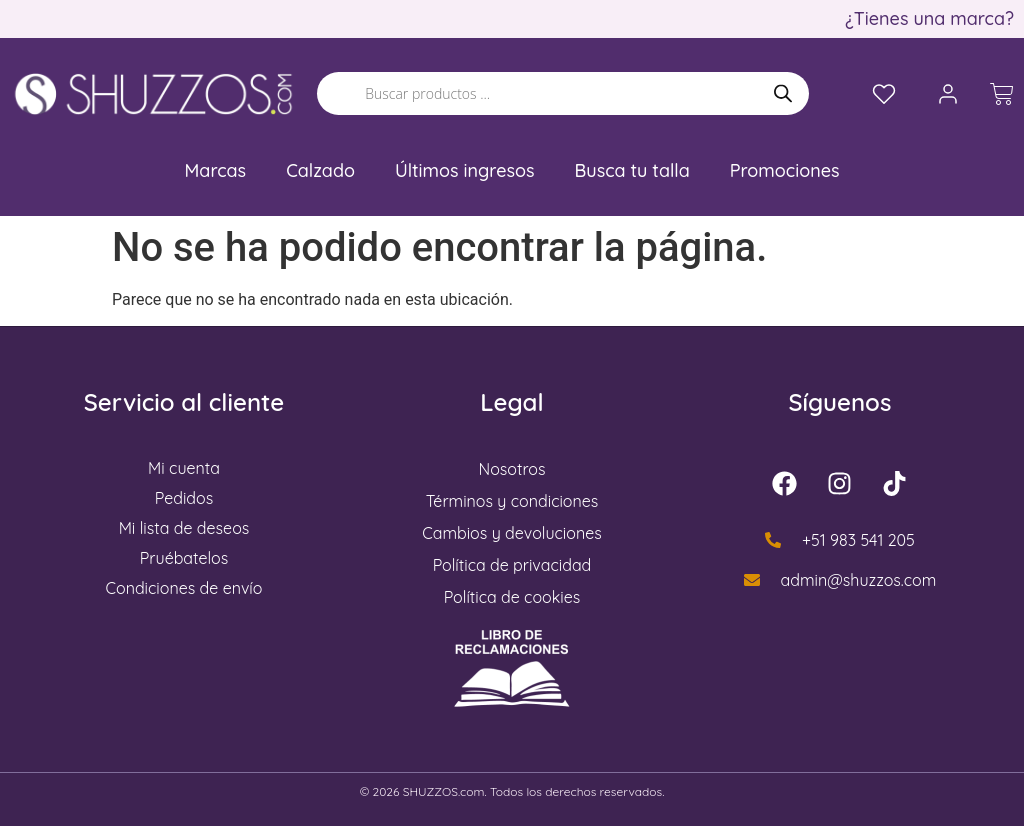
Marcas (216, 170)
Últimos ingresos (465, 170)
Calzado (320, 170)
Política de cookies (512, 597)
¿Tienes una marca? (929, 18)
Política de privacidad (512, 565)
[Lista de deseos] (884, 94)
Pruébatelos (184, 558)
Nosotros (512, 469)
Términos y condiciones (512, 501)
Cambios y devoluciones (511, 533)
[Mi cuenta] (948, 94)
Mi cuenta (184, 468)
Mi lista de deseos (184, 528)
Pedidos (184, 498)
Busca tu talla (632, 170)
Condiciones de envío (184, 588)
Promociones (785, 170)
